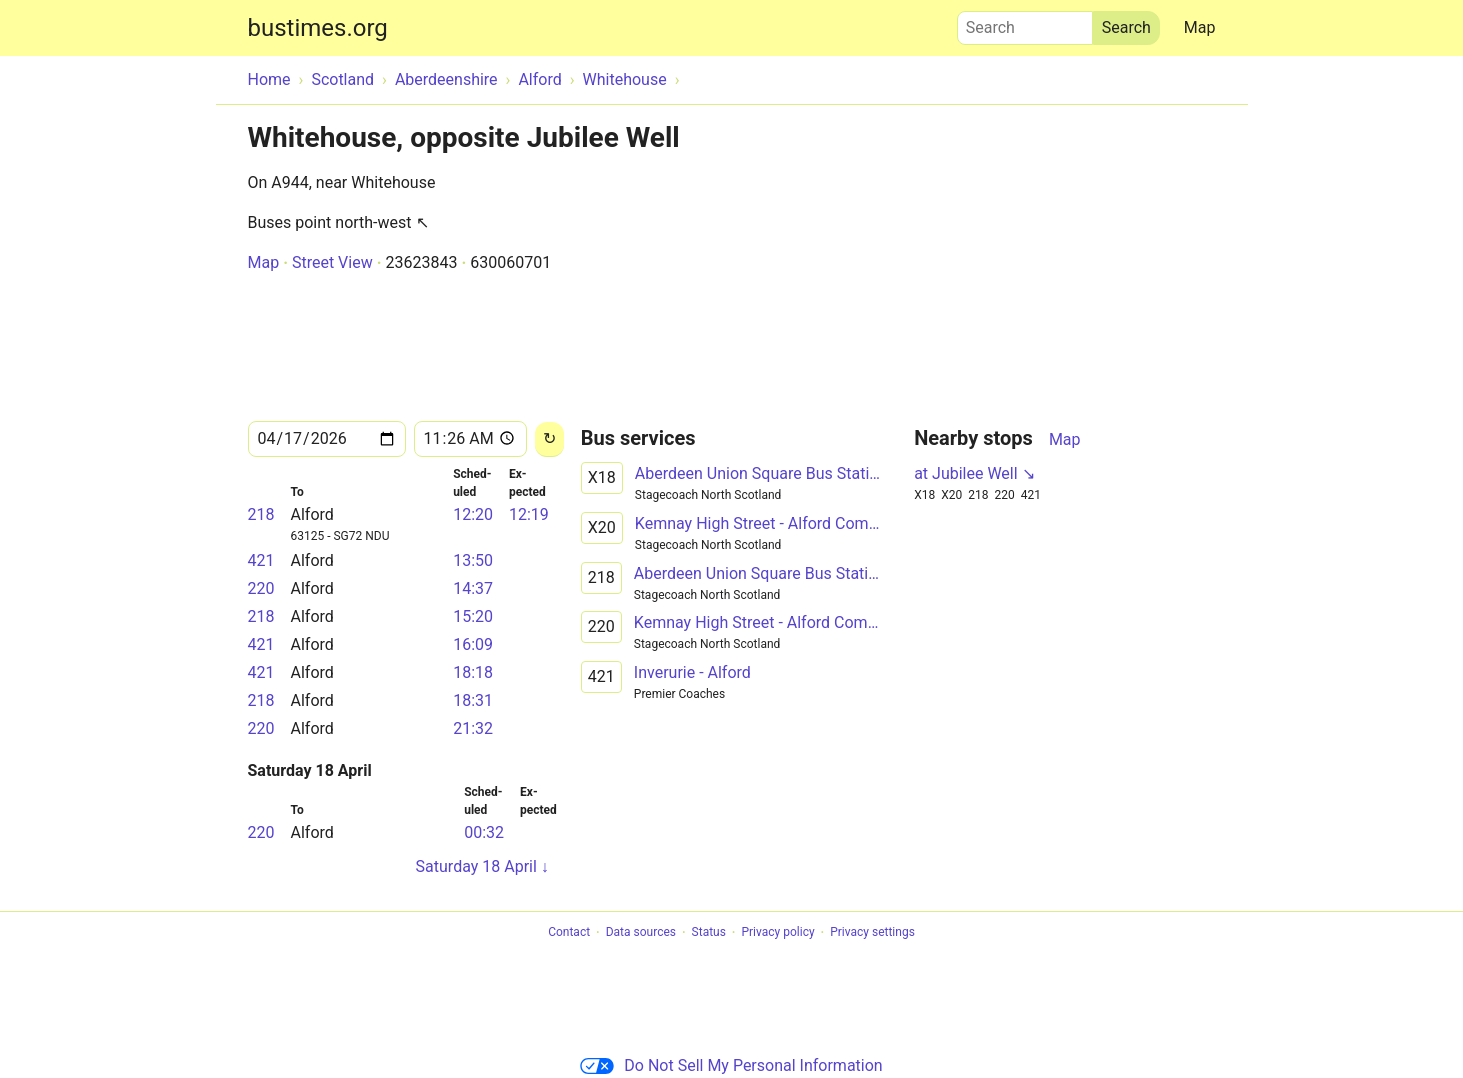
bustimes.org (318, 28)
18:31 (473, 700)
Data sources (641, 933)
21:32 (473, 728)
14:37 (473, 588)
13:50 (473, 560)
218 (261, 514)
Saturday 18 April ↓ (482, 866)
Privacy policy (777, 933)
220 (261, 588)
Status (709, 933)
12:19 (529, 514)
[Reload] (549, 439)
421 (261, 560)
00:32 (484, 832)
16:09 (473, 644)
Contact (569, 933)
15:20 (473, 616)
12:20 (473, 514)
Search (1025, 23)
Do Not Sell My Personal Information (731, 1065)
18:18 (473, 672)
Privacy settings (872, 933)
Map (1200, 27)
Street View (332, 262)
